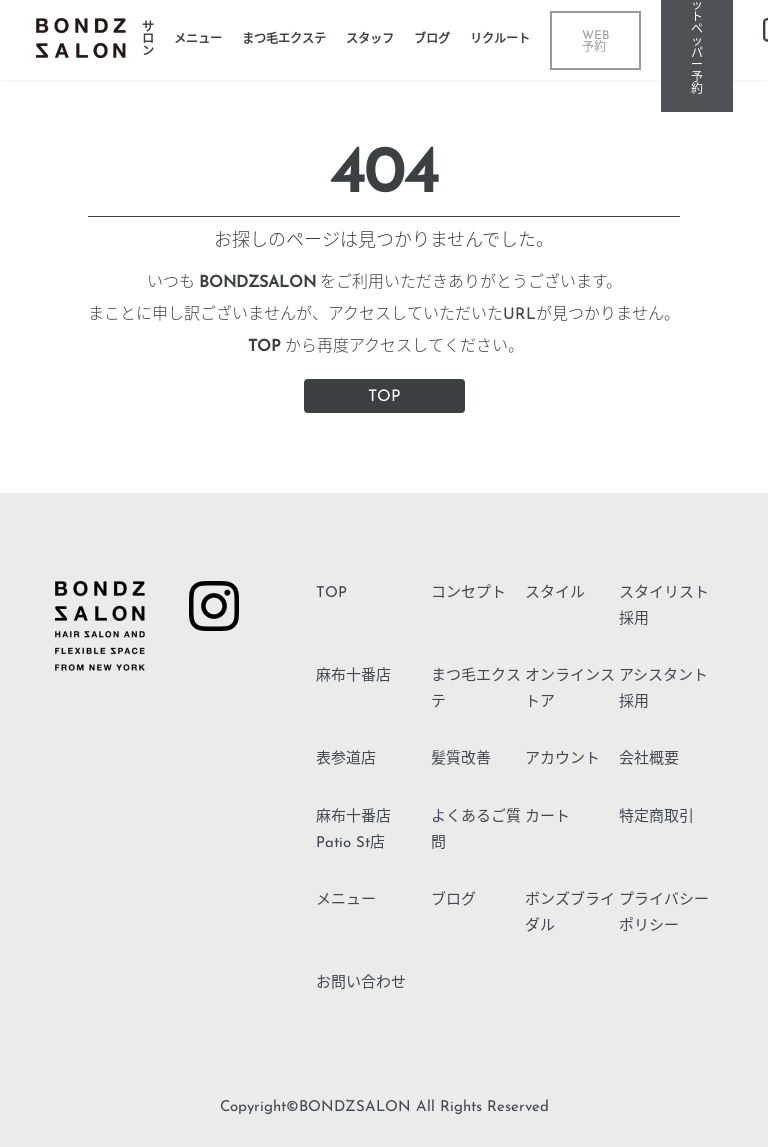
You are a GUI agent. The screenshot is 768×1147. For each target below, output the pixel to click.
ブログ (453, 900)
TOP (384, 397)
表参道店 (346, 759)
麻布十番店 (353, 676)
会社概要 (649, 759)
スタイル (555, 593)
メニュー (346, 900)
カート (547, 817)
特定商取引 (656, 817)
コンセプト (468, 593)
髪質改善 (461, 759)
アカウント (562, 759)
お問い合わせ (361, 983)
